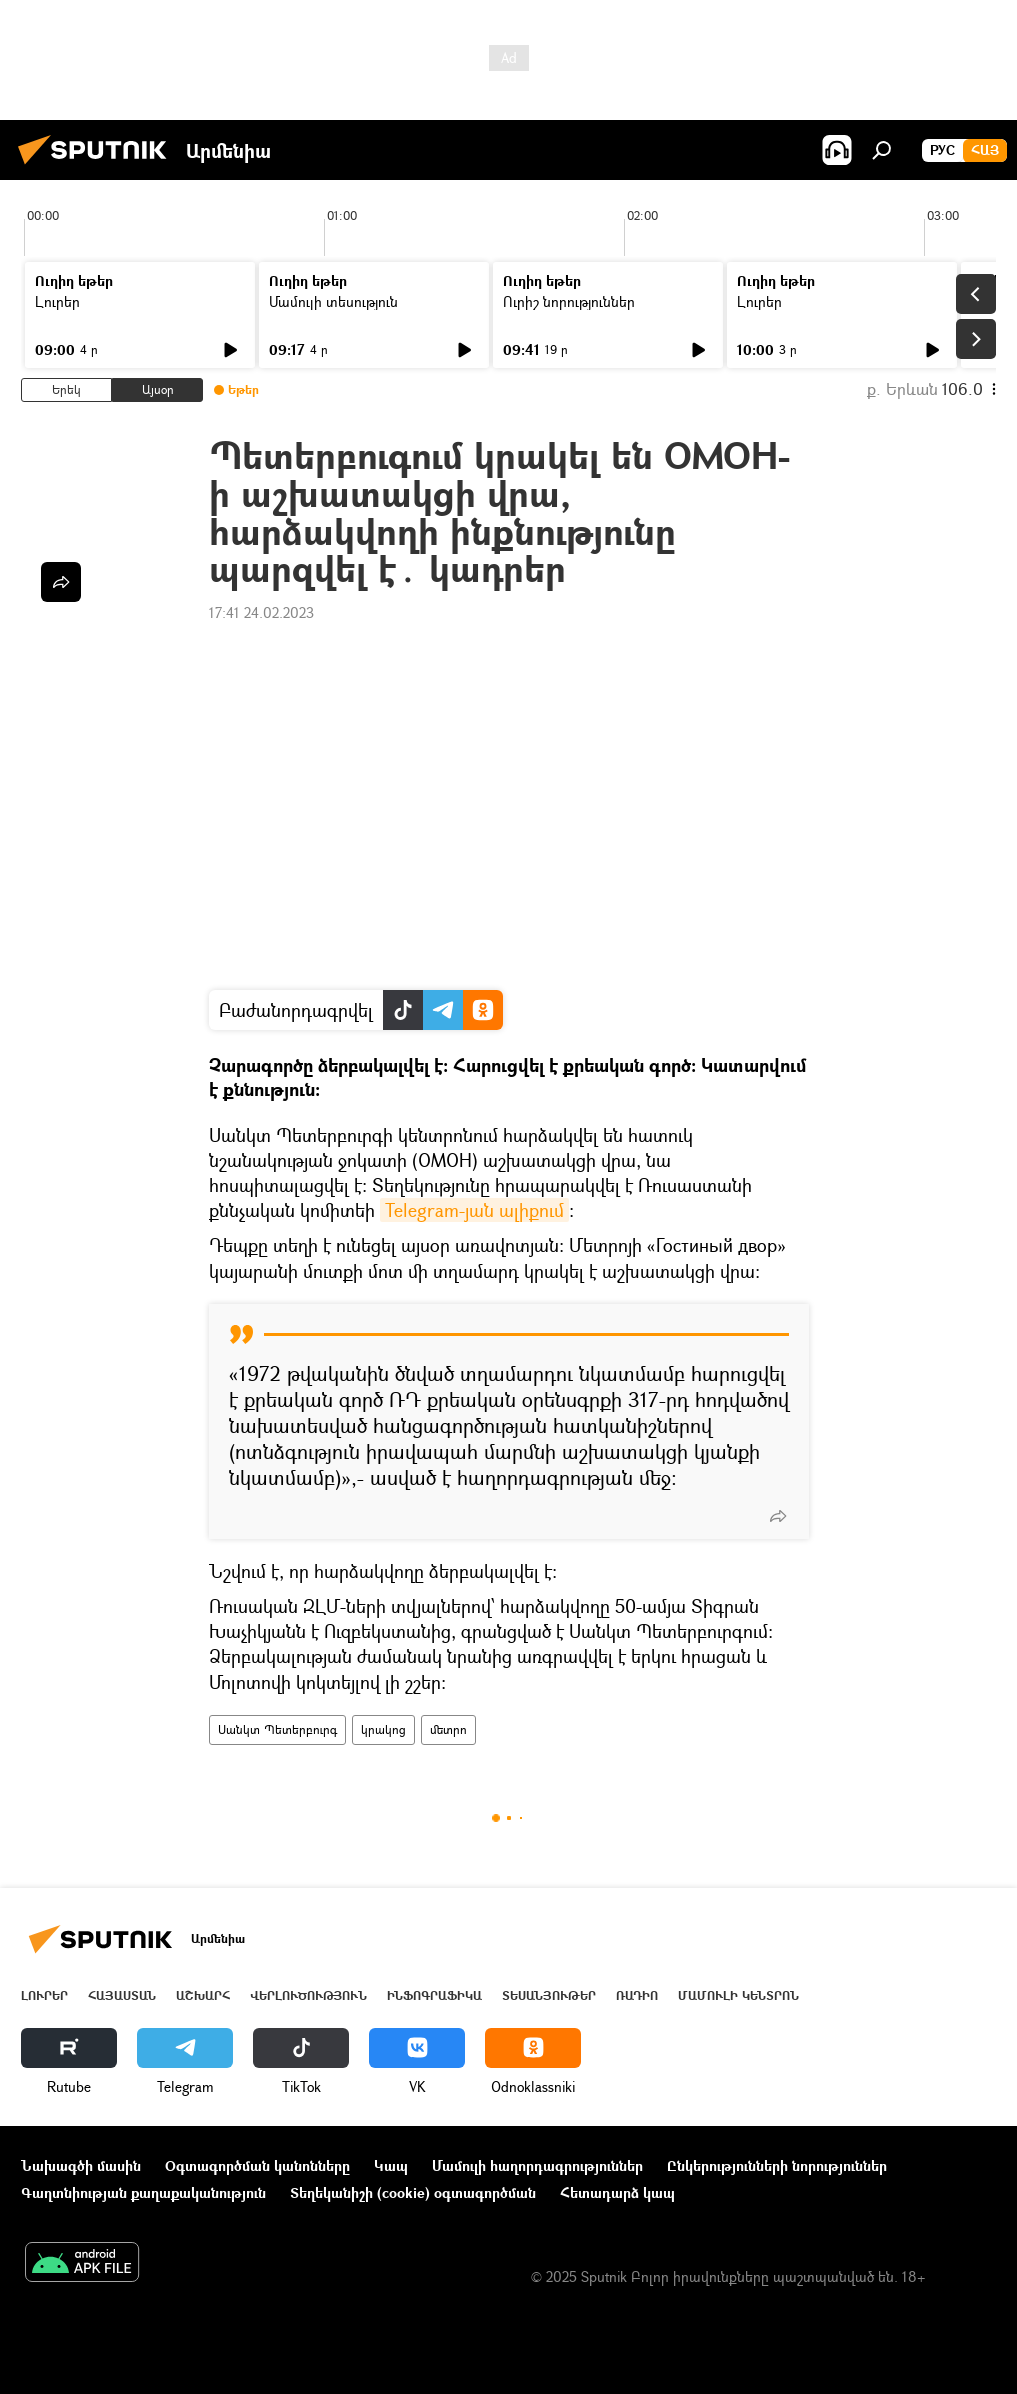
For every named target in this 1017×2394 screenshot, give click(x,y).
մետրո (448, 1729)
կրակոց (383, 1729)
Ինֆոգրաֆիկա (434, 1995)
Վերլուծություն (308, 1995)
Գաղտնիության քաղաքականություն (143, 2192)
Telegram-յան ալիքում (474, 1210)
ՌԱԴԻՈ (637, 1995)
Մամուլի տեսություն (333, 301)
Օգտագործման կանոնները (257, 2165)
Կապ (391, 2165)
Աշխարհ (203, 1995)
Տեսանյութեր (549, 1995)
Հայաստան (122, 1995)
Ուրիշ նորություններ (569, 301)
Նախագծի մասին (81, 2165)
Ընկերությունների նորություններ (777, 2165)
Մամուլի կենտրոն (738, 1995)
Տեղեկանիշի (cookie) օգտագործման (413, 2192)
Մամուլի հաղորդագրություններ (537, 2165)
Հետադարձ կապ (617, 2192)
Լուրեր (57, 301)
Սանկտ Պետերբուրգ (277, 1729)
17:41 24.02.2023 (261, 612)
